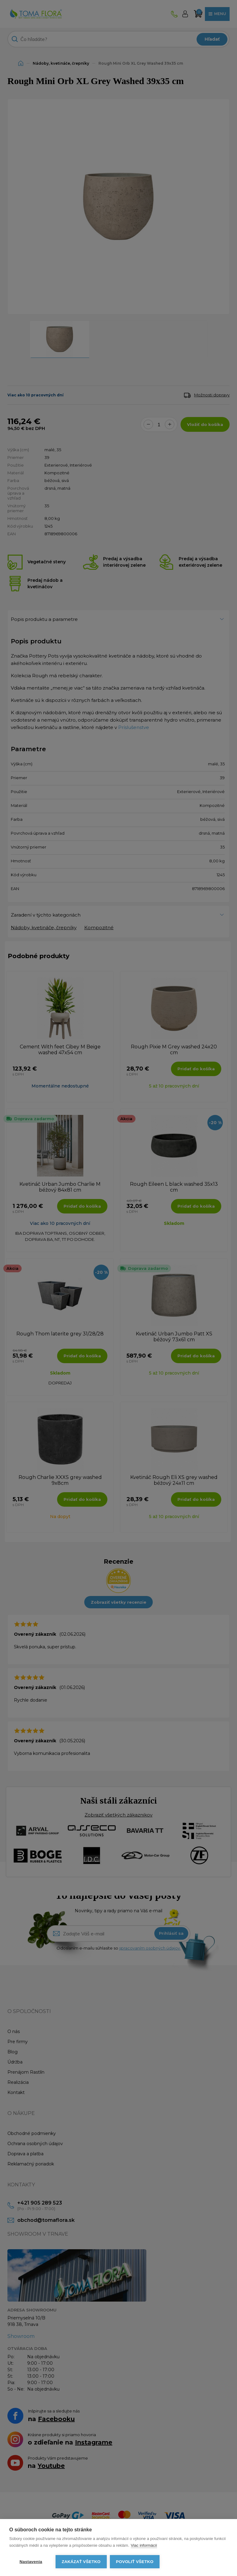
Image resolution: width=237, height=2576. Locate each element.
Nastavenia (30, 2561)
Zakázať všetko (81, 2561)
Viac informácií (144, 2545)
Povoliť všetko (134, 2561)
